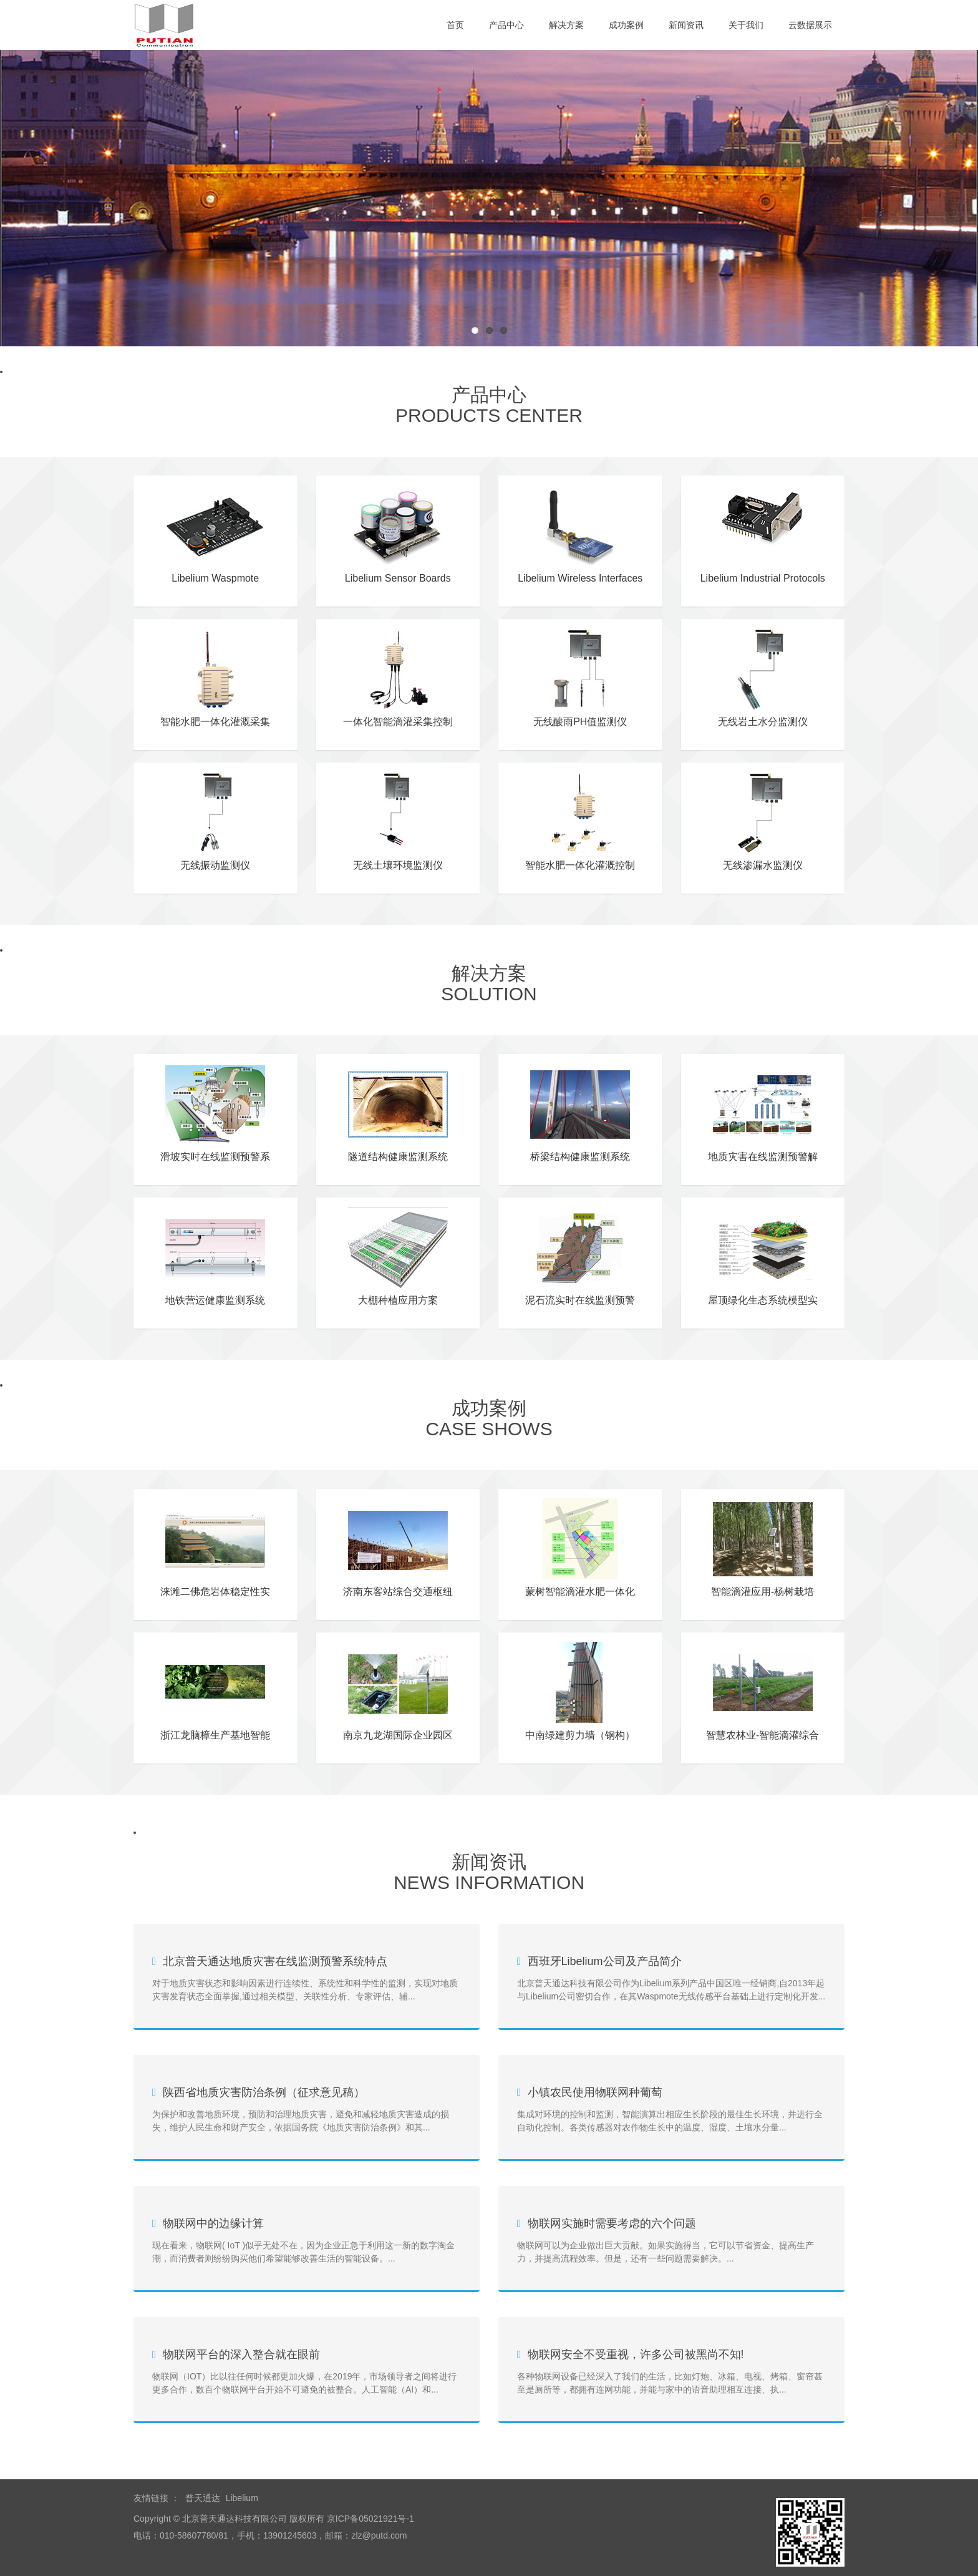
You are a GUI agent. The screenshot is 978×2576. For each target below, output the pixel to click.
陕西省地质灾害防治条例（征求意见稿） (264, 2092)
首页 (455, 25)
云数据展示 (810, 25)
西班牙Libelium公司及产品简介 (605, 1961)
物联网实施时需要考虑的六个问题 (612, 2223)
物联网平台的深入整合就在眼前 (241, 2354)
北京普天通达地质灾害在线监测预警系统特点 (275, 1961)
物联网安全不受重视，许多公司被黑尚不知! (636, 2354)
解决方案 (566, 25)
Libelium (242, 2498)
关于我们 (746, 25)
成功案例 (626, 25)
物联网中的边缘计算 (213, 2223)
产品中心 (506, 25)
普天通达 (202, 2498)
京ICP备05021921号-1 (369, 2519)
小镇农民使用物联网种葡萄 (595, 2092)
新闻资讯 (686, 25)
